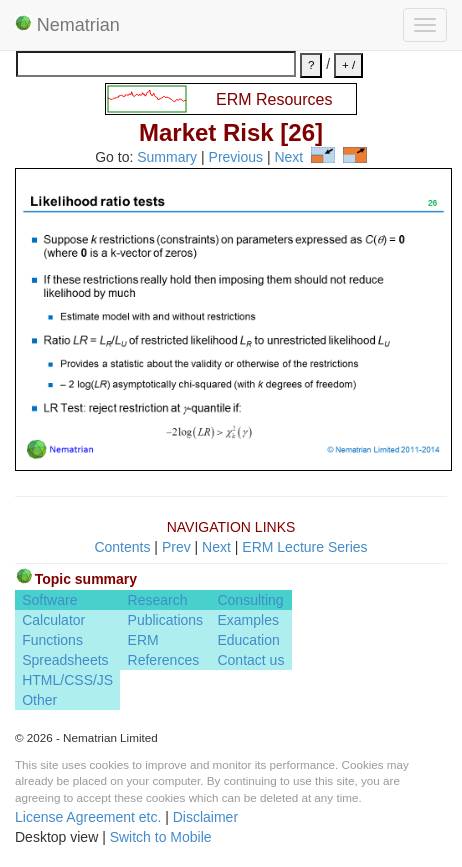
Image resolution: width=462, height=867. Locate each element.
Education (248, 640)
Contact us (250, 660)
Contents (122, 547)
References (164, 660)
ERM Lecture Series (304, 547)
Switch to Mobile (161, 837)
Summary (167, 158)
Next (288, 158)
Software (49, 600)
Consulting (250, 600)
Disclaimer (205, 817)
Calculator (53, 620)
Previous (236, 158)
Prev (176, 547)
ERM (143, 640)
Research (158, 600)
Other (39, 700)
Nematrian (67, 25)
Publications (166, 620)
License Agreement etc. (88, 817)
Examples (247, 620)
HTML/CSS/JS (67, 680)
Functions (52, 640)
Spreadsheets (65, 660)
